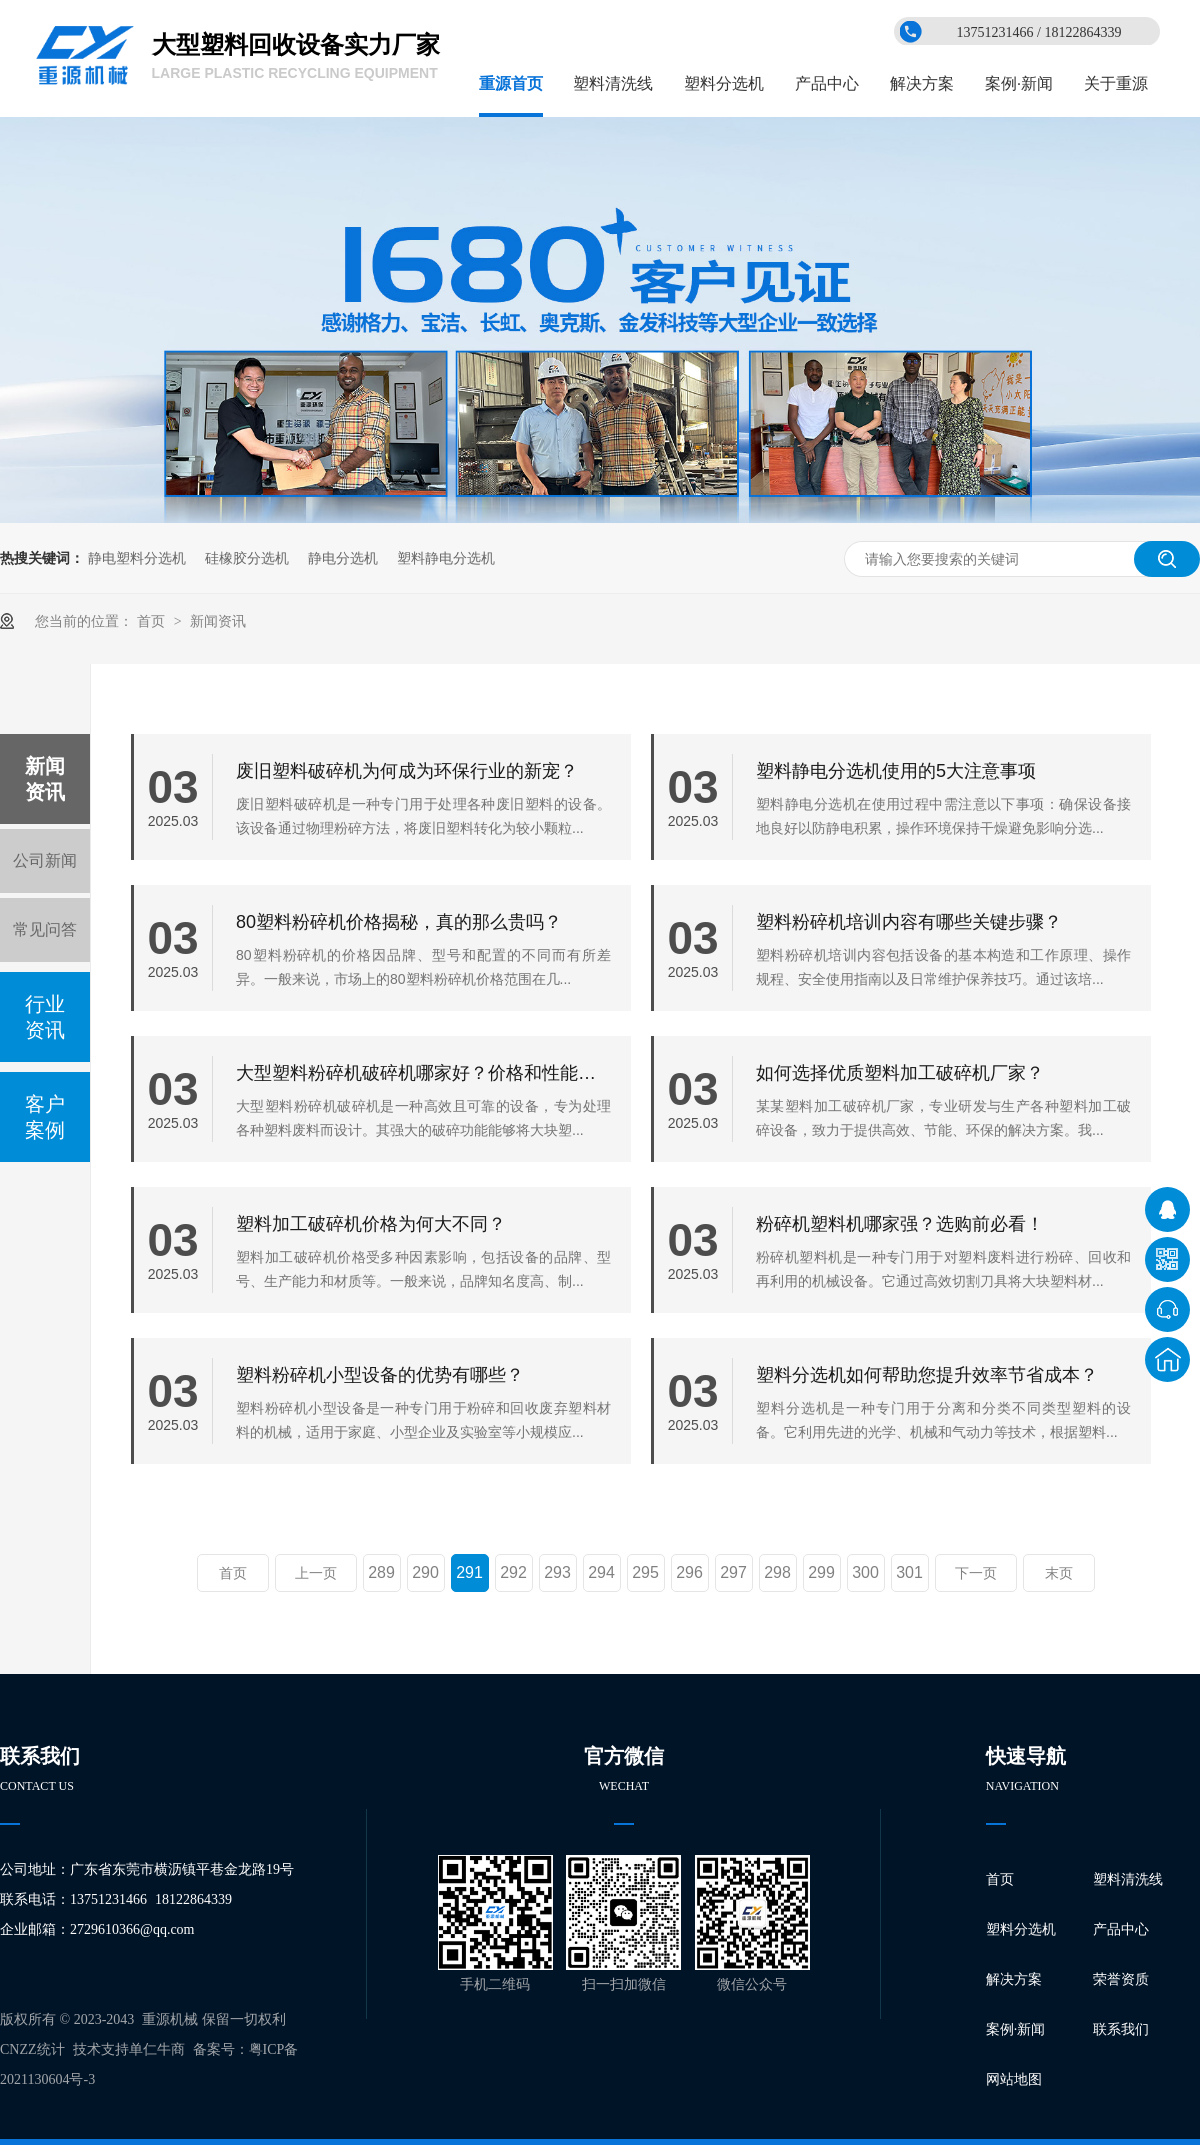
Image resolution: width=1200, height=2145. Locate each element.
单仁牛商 (157, 2049)
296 (689, 1572)
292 (513, 1572)
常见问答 (45, 929)
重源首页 (511, 83)
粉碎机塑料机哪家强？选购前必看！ (900, 1224)
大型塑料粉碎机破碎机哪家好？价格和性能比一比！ (423, 1073)
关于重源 (1116, 83)
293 (557, 1572)
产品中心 (827, 83)
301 (909, 1572)
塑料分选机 (724, 83)
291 (469, 1572)
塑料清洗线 (613, 83)
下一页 (976, 1573)
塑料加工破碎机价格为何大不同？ (371, 1224)
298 (777, 1572)
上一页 (316, 1573)
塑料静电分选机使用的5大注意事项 (896, 771)
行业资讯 (45, 1017)
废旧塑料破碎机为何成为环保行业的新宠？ (407, 771)
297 (733, 1572)
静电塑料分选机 (137, 558)
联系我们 (1121, 2029)
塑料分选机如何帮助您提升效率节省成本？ (927, 1375)
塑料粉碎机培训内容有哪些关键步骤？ (909, 922)
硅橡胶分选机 (247, 558)
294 (601, 1572)
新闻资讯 (218, 621)
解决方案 (922, 83)
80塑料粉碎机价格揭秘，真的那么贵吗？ (399, 922)
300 (865, 1572)
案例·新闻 (1019, 83)
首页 (153, 621)
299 (821, 1572)
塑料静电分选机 (446, 558)
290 (425, 1572)
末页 (1059, 1573)
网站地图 (1014, 2079)
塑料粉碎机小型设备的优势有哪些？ (380, 1375)
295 (645, 1572)
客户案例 (45, 1117)
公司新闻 (45, 860)
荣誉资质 (1121, 1979)
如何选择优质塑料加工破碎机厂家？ (900, 1073)
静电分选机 (343, 558)
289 (381, 1572)
